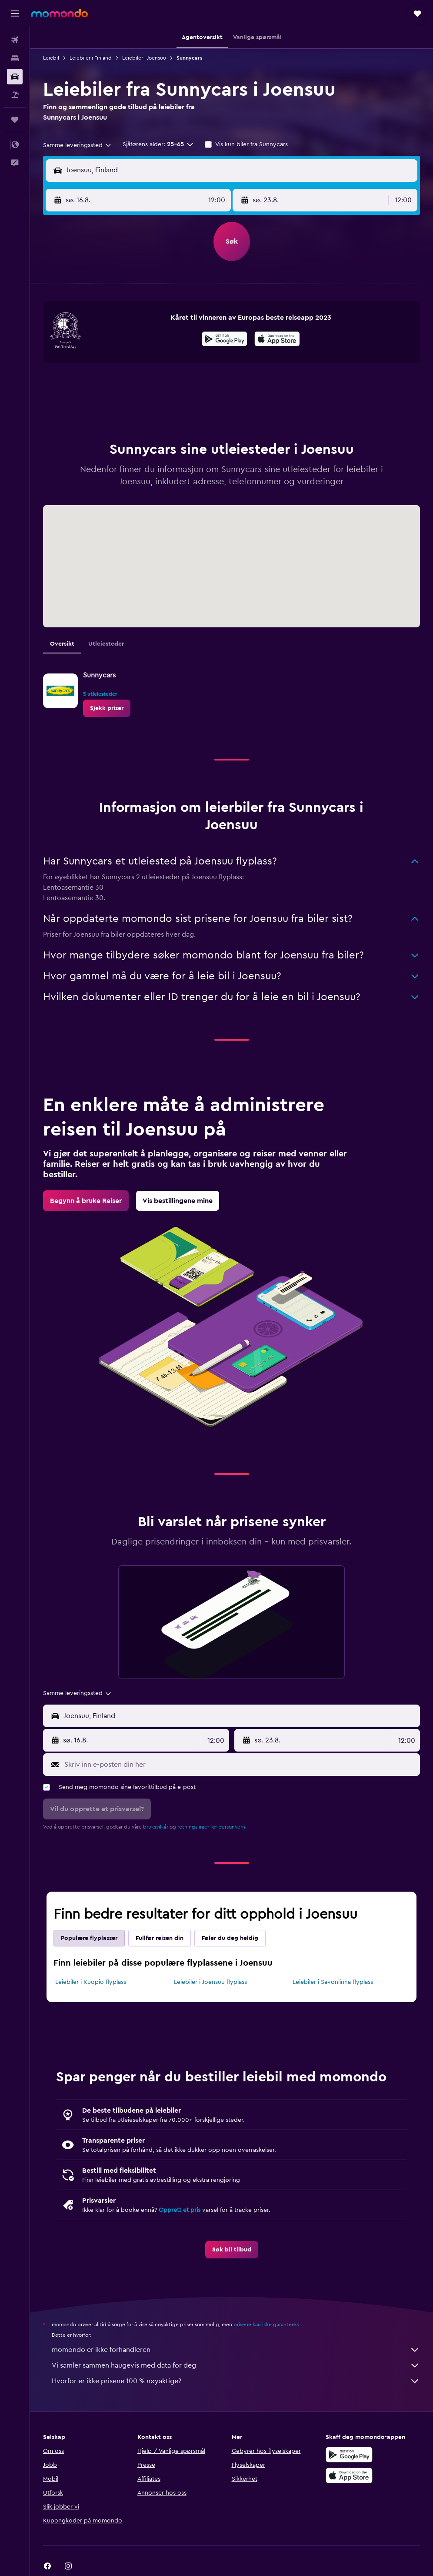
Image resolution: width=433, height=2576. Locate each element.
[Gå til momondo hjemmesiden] (59, 13)
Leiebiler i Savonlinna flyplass (333, 1982)
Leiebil (51, 57)
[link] (106, 708)
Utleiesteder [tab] (106, 644)
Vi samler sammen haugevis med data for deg (236, 2365)
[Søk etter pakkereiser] (14, 95)
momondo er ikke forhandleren (236, 2350)
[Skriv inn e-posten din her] (240, 1765)
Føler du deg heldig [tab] (230, 1938)
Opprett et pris (179, 2210)
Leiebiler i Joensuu (144, 57)
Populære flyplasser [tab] (89, 1938)
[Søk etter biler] (14, 76)
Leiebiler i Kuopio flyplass (90, 1982)
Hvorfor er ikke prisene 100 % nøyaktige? (236, 2381)
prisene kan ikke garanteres (266, 2324)
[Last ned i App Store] (277, 340)
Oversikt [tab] (62, 644)
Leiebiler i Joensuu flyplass (210, 1982)
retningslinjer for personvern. (211, 1826)
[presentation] (277, 339)
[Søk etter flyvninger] (14, 40)
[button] (14, 13)
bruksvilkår (155, 1826)
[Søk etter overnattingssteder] (14, 58)
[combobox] (77, 145)
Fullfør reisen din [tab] (159, 1938)
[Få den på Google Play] (224, 340)
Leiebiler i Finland (91, 57)
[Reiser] (14, 119)
